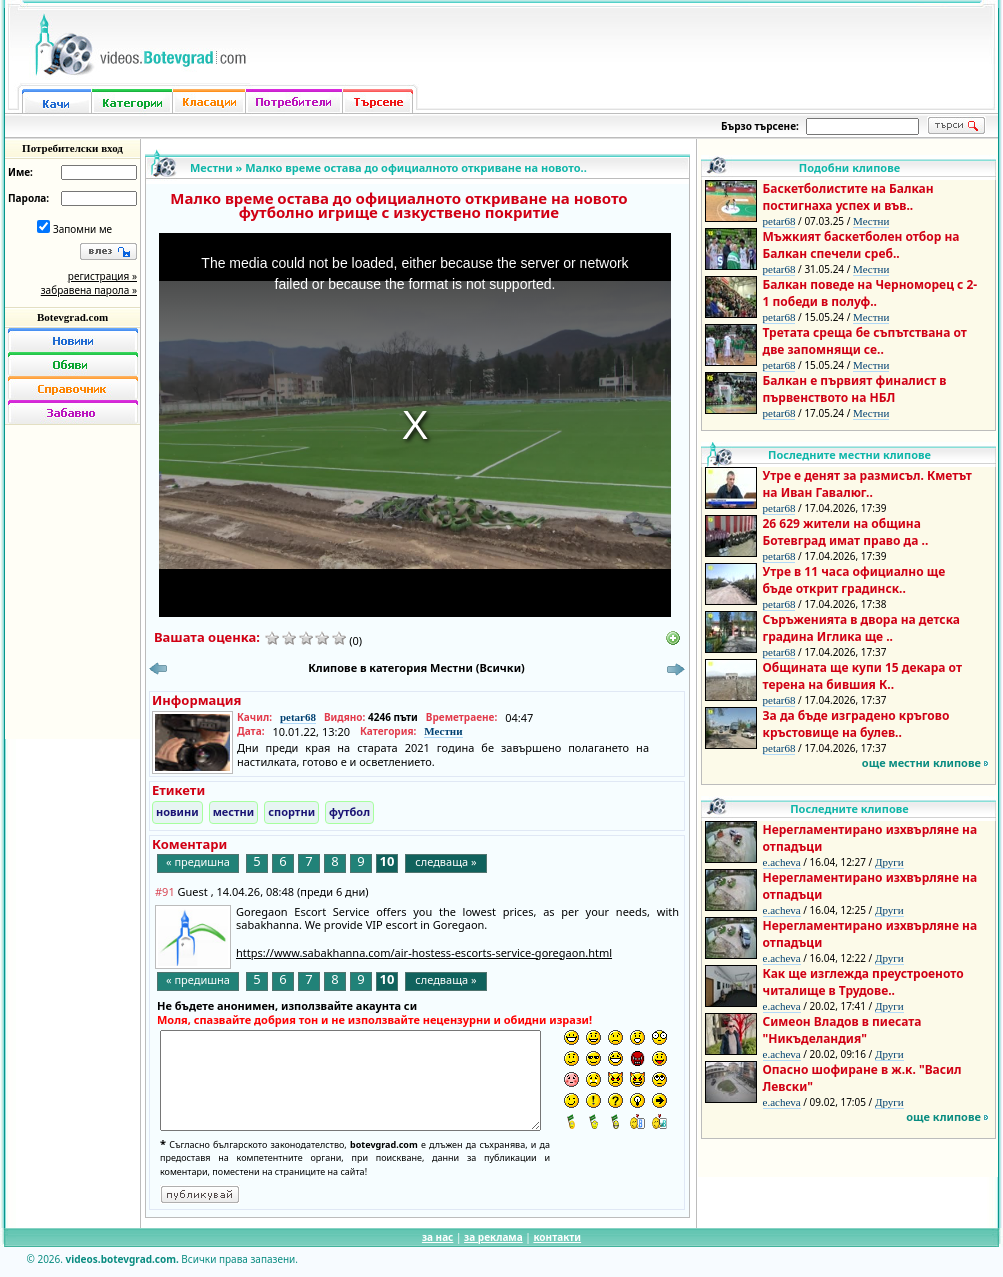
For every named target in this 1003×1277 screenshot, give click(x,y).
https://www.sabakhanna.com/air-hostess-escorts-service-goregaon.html (424, 952)
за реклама (493, 1237)
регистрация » (102, 276)
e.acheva (782, 862)
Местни (211, 167)
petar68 (298, 717)
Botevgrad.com (72, 317)
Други (889, 862)
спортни (291, 811)
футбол (349, 811)
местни (234, 811)
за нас (437, 1237)
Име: (20, 172)
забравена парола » (89, 290)
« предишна (198, 861)
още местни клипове (921, 762)
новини (177, 811)
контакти (557, 1237)
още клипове (943, 1116)
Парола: (28, 198)
